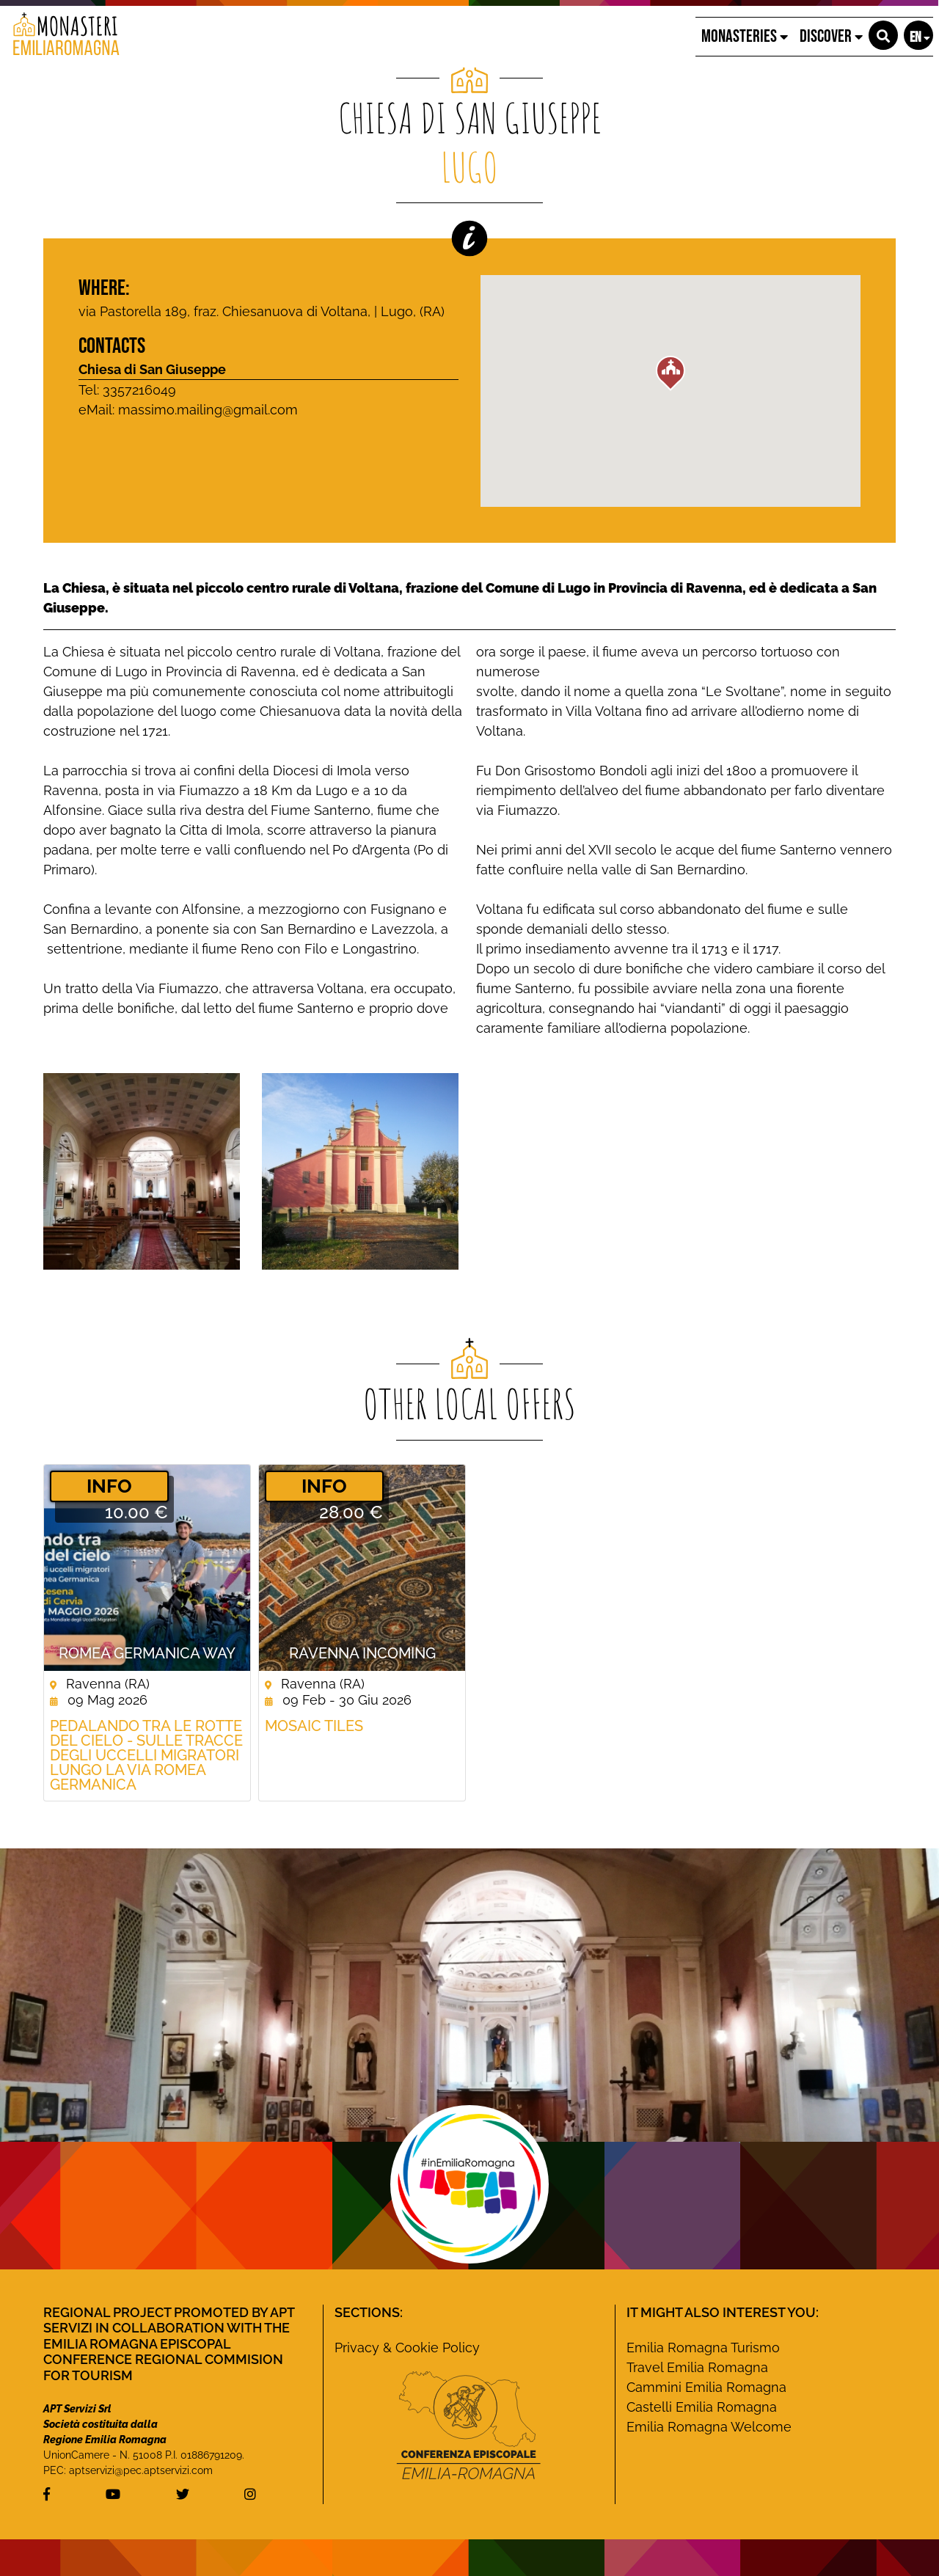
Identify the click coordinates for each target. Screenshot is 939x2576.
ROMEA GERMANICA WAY (147, 1653)
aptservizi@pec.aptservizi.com (141, 2470)
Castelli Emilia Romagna (701, 2407)
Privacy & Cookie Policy (407, 2347)
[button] (883, 35)
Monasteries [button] (744, 36)
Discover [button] (831, 36)
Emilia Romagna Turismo (703, 2347)
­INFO (109, 1486)
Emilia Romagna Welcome (709, 2426)
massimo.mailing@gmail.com (208, 409)
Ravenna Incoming (362, 1653)
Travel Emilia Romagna (697, 2367)
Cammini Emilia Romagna (706, 2387)
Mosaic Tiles (314, 1726)
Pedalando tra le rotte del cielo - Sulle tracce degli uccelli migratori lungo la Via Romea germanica (146, 1755)
